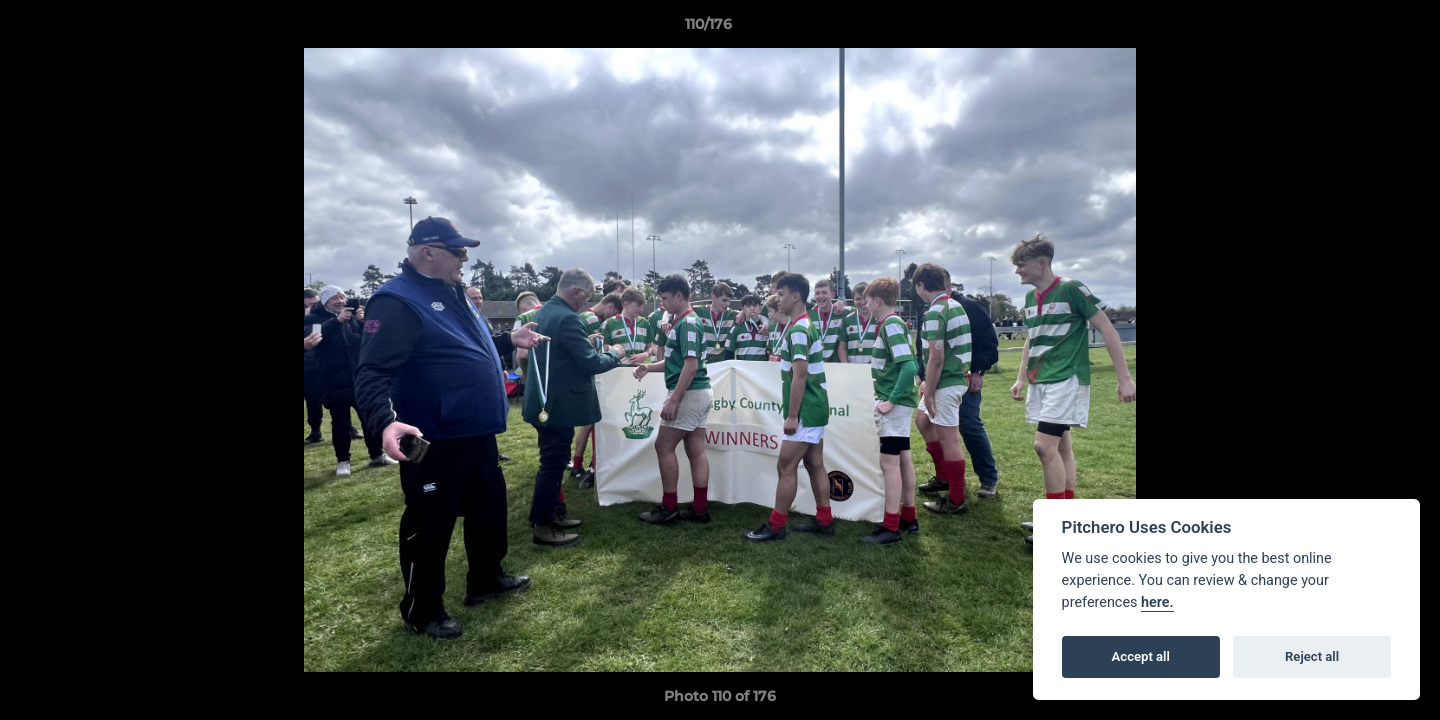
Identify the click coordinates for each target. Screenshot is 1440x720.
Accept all (1141, 656)
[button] (1356, 29)
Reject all (1312, 656)
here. (1157, 602)
